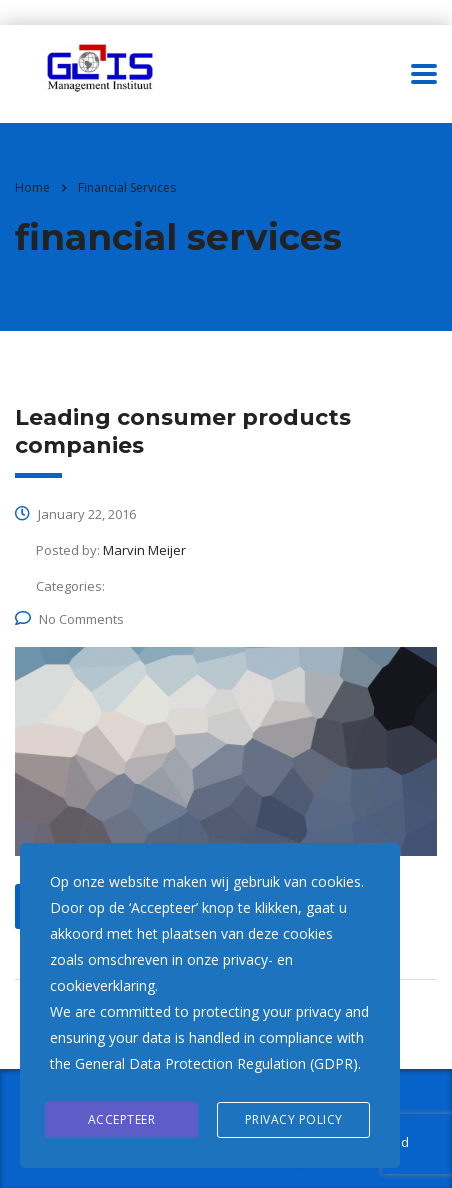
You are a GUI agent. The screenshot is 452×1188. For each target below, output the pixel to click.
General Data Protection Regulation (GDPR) (216, 1063)
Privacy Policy (294, 1119)
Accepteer (122, 1119)
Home (32, 187)
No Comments (69, 619)
